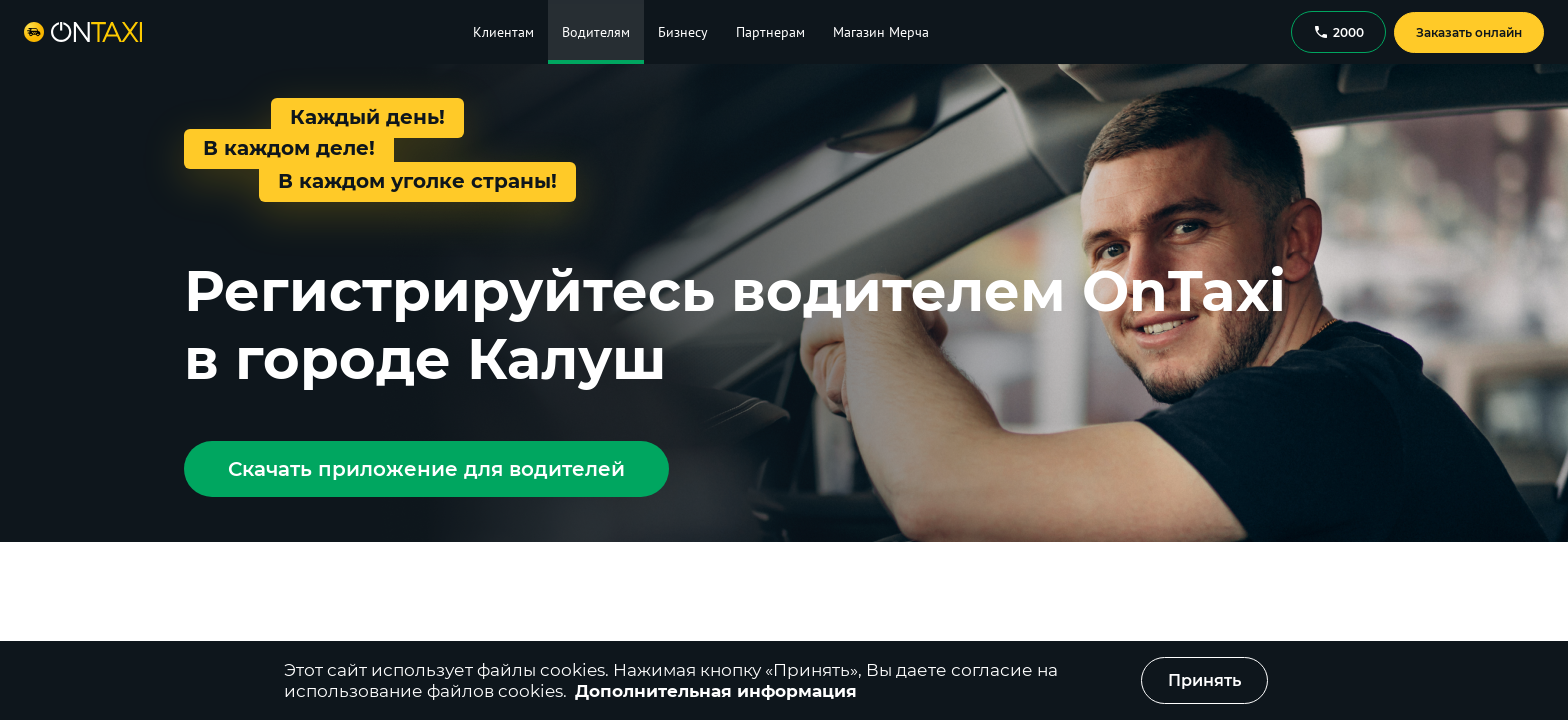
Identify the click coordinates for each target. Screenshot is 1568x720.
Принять (1204, 680)
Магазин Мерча (881, 32)
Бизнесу (683, 32)
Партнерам (770, 32)
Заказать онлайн (1469, 32)
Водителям (596, 32)
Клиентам (503, 32)
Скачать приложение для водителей (426, 469)
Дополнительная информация (716, 691)
